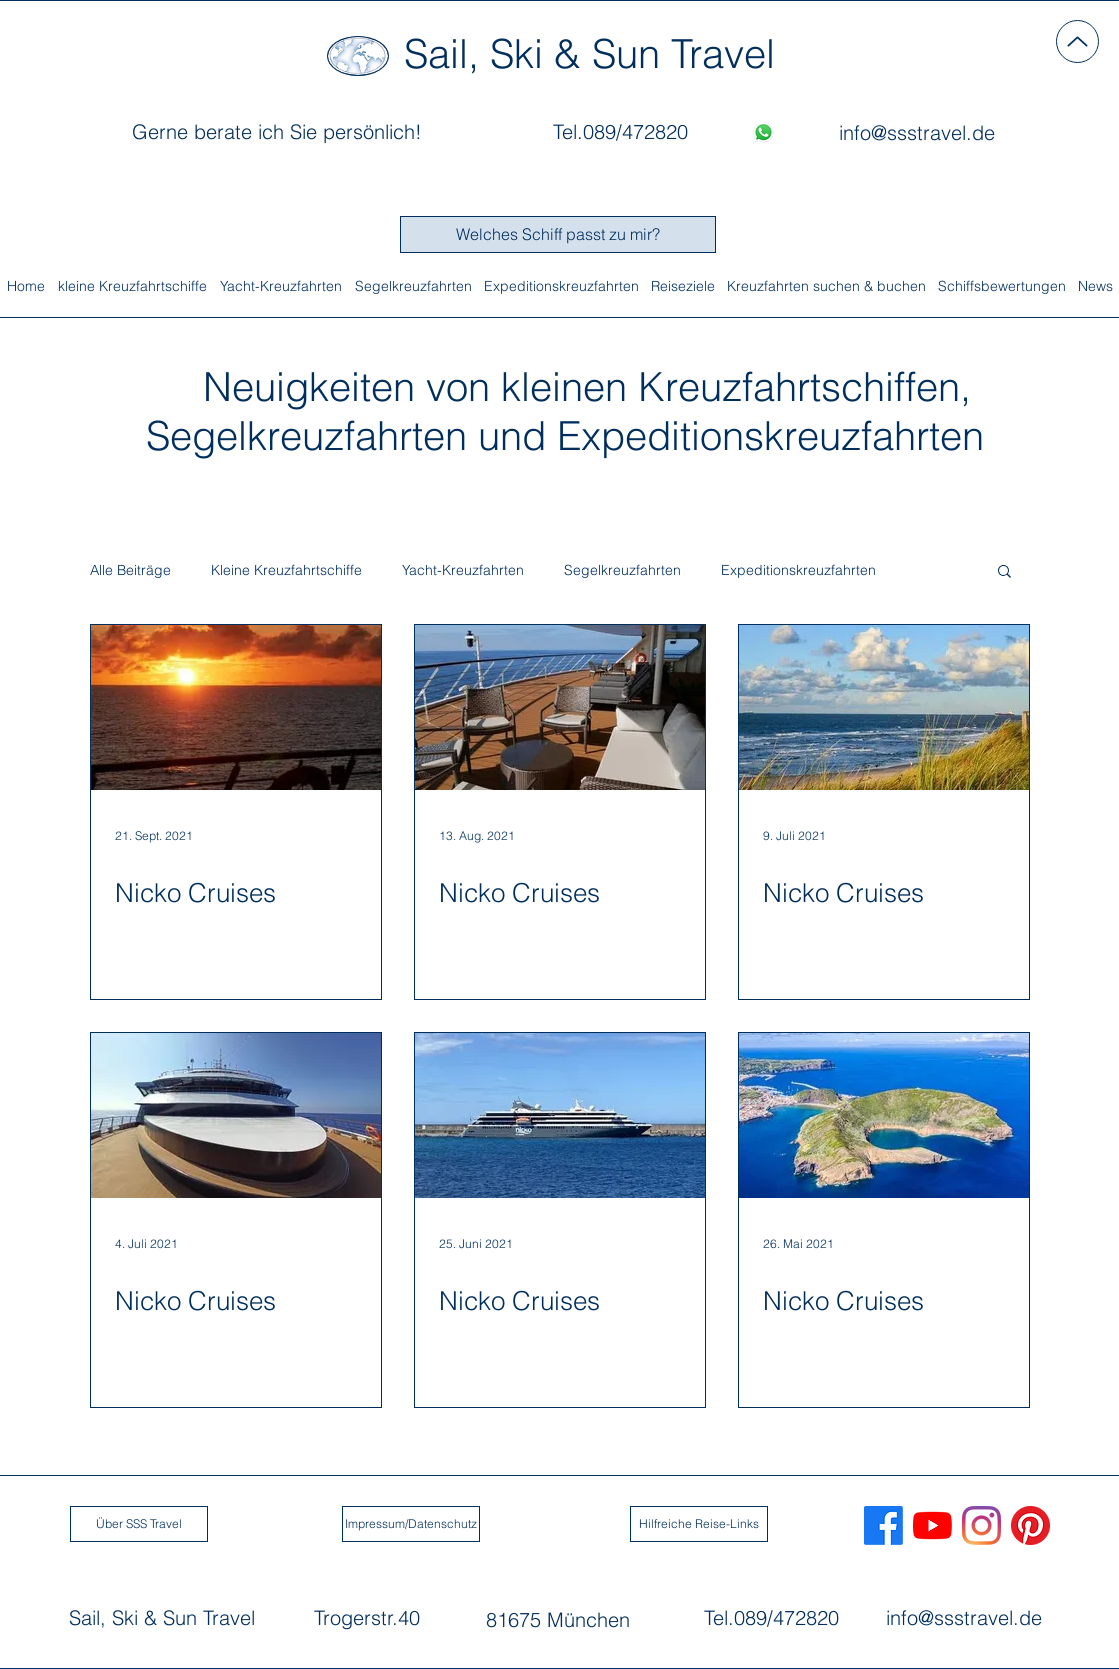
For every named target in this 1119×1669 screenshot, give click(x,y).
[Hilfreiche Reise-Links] (699, 1524)
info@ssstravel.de (964, 1617)
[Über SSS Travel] (139, 1524)
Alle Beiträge (130, 570)
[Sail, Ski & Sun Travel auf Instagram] (981, 1525)
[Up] (1077, 41)
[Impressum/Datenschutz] (411, 1524)
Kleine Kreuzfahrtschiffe (286, 570)
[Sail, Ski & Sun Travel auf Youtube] (932, 1525)
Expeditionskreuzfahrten (798, 570)
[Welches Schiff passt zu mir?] (558, 234)
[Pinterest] (1030, 1525)
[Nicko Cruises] (236, 707)
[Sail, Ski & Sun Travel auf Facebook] (883, 1525)
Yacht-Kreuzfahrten (463, 570)
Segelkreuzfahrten (622, 570)
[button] (1004, 572)
